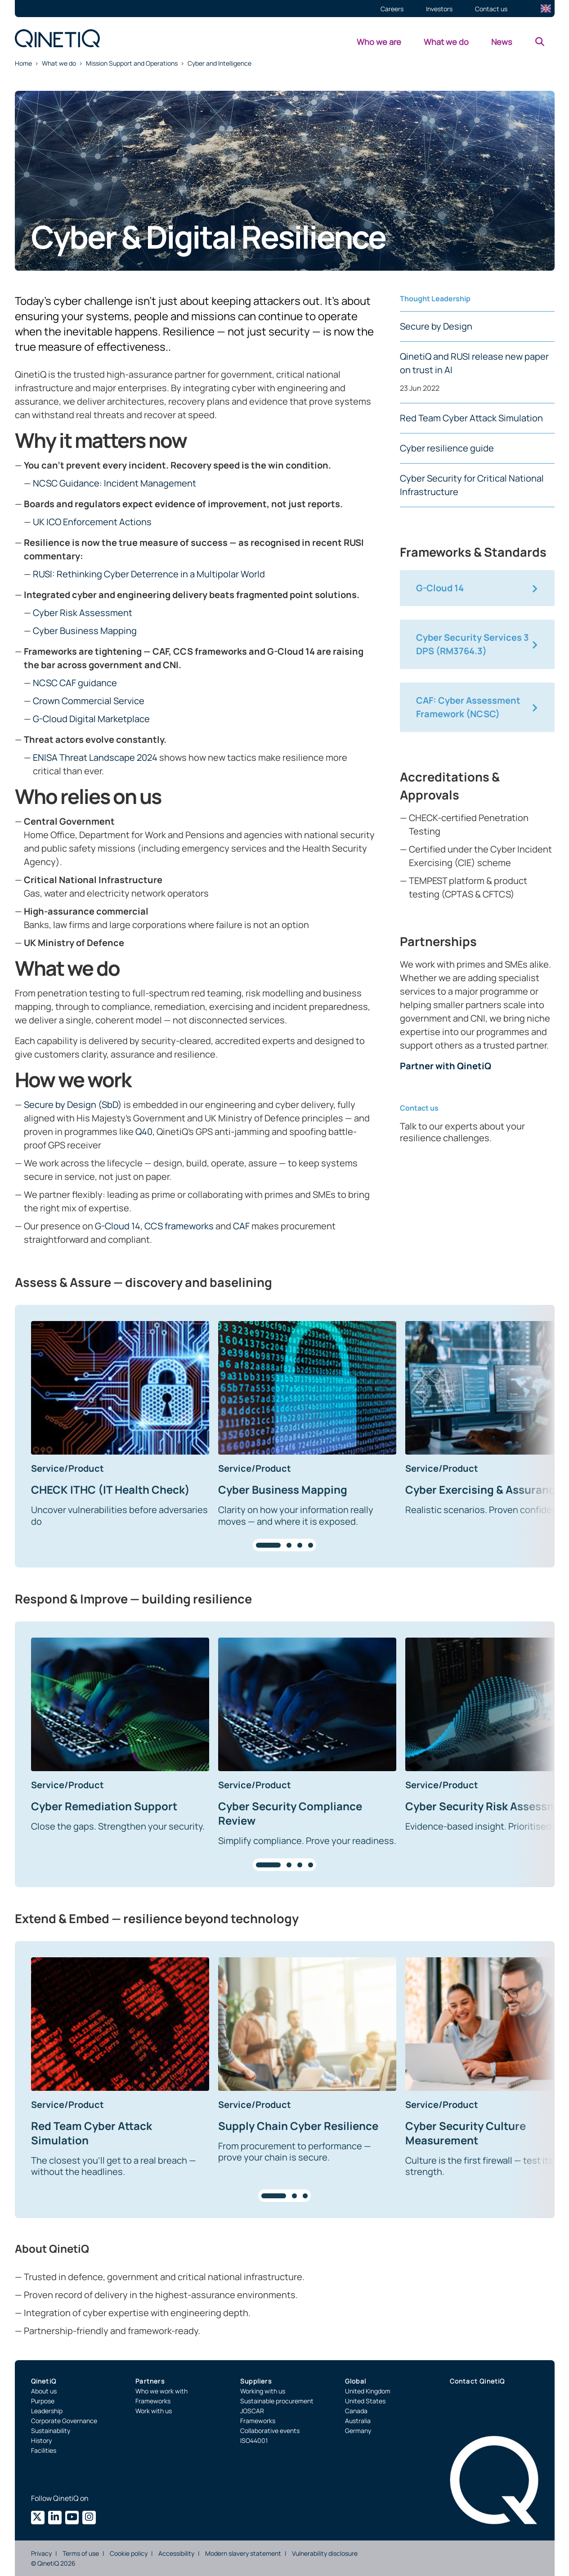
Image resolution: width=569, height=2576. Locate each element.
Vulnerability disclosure (325, 2553)
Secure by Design (436, 326)
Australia (358, 2420)
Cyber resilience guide (447, 448)
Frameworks (152, 2401)
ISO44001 (254, 2440)
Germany (358, 2430)
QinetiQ (43, 2381)
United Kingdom (367, 2391)
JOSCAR (252, 2410)
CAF (241, 1226)
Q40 (143, 1131)
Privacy (41, 2553)
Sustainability (50, 2430)
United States (365, 2401)
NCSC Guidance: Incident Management (114, 483)
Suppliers (256, 2381)
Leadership (47, 2410)
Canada (356, 2410)
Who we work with (161, 2391)
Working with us (262, 2391)
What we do (59, 63)
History (41, 2440)
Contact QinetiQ (477, 2381)
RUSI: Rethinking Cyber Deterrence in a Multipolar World (149, 574)
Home (23, 63)
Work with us (153, 2410)
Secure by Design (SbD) (73, 1104)
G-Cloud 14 (117, 1226)
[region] (285, 1436)
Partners (150, 2381)
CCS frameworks (179, 1226)
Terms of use (81, 2553)
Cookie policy (129, 2553)
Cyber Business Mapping (85, 631)
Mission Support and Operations (132, 63)
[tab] (268, 1545)
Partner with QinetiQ (445, 1066)
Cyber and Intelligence (219, 63)
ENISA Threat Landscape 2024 (95, 757)
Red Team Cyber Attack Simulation (471, 418)
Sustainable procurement (277, 2401)
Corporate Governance (64, 2420)
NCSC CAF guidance (75, 683)
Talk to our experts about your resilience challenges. (462, 1132)
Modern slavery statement (243, 2553)
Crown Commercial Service (88, 701)
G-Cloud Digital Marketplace (91, 719)
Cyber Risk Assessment (82, 613)
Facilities (43, 2450)
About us (44, 2391)
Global (355, 2381)
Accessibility (176, 2553)
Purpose (42, 2401)
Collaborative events (270, 2430)
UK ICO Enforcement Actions (92, 522)
